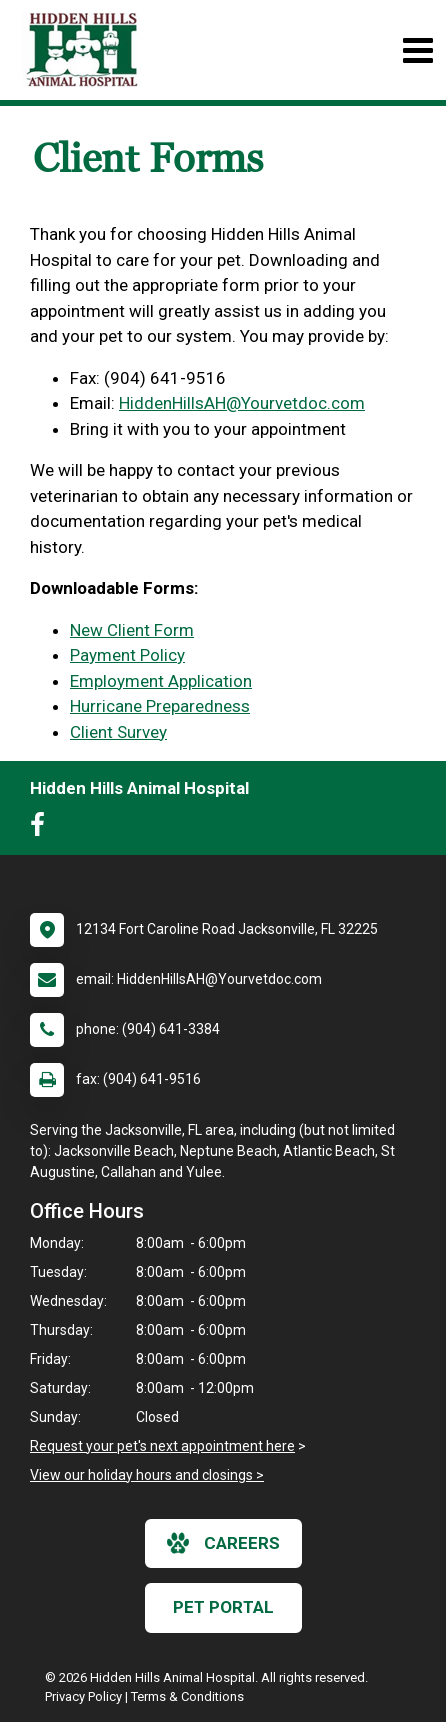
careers (223, 1543)
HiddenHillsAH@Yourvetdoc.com (242, 403)
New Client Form (132, 630)
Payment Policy (127, 655)
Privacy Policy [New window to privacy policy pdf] (83, 1696)
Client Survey (118, 732)
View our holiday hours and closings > (147, 1475)
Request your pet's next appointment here (162, 1446)
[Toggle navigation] (417, 50)
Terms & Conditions (187, 1696)
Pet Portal (223, 1607)
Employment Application (161, 681)
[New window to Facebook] (42, 829)
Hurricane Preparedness (160, 706)
